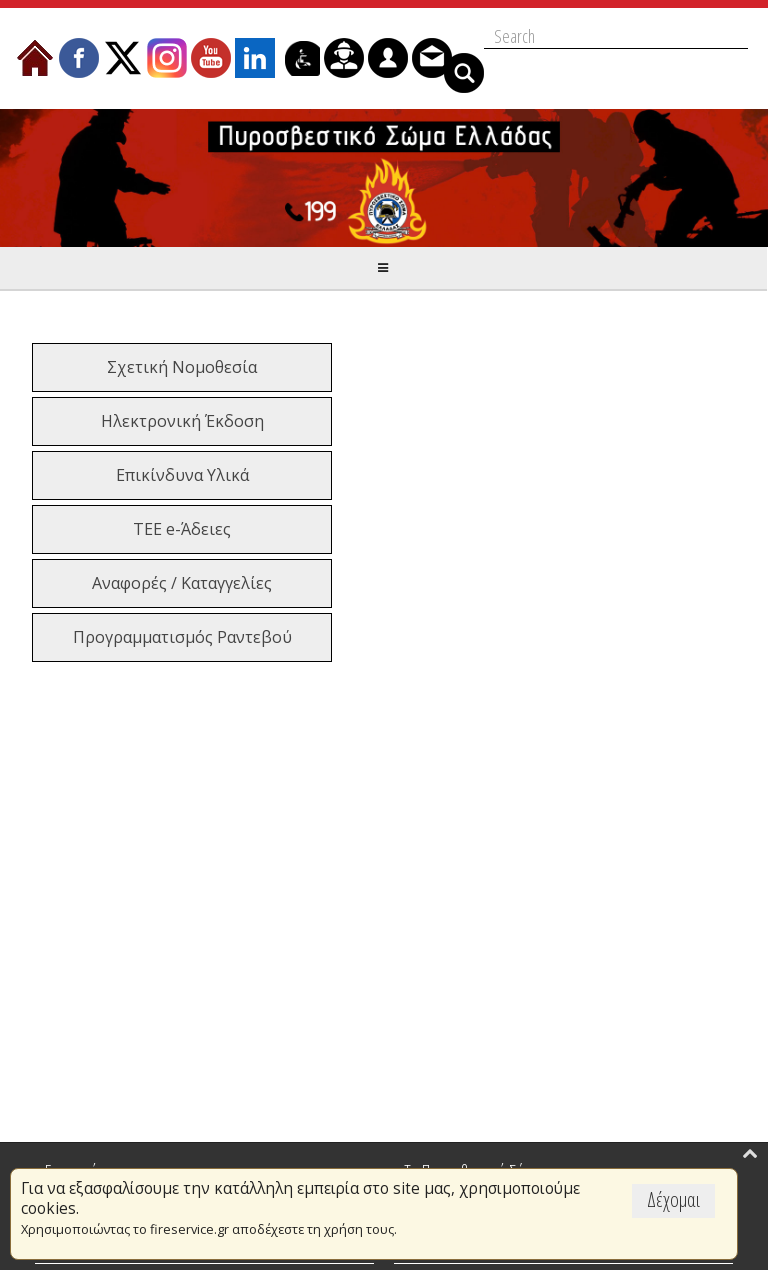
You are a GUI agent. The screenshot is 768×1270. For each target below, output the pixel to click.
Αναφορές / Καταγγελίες (182, 583)
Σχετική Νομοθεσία (182, 367)
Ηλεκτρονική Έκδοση (182, 421)
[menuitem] (35, 58)
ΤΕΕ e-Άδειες (182, 529)
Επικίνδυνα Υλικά (182, 475)
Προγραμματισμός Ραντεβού (182, 637)
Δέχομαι (673, 1199)
